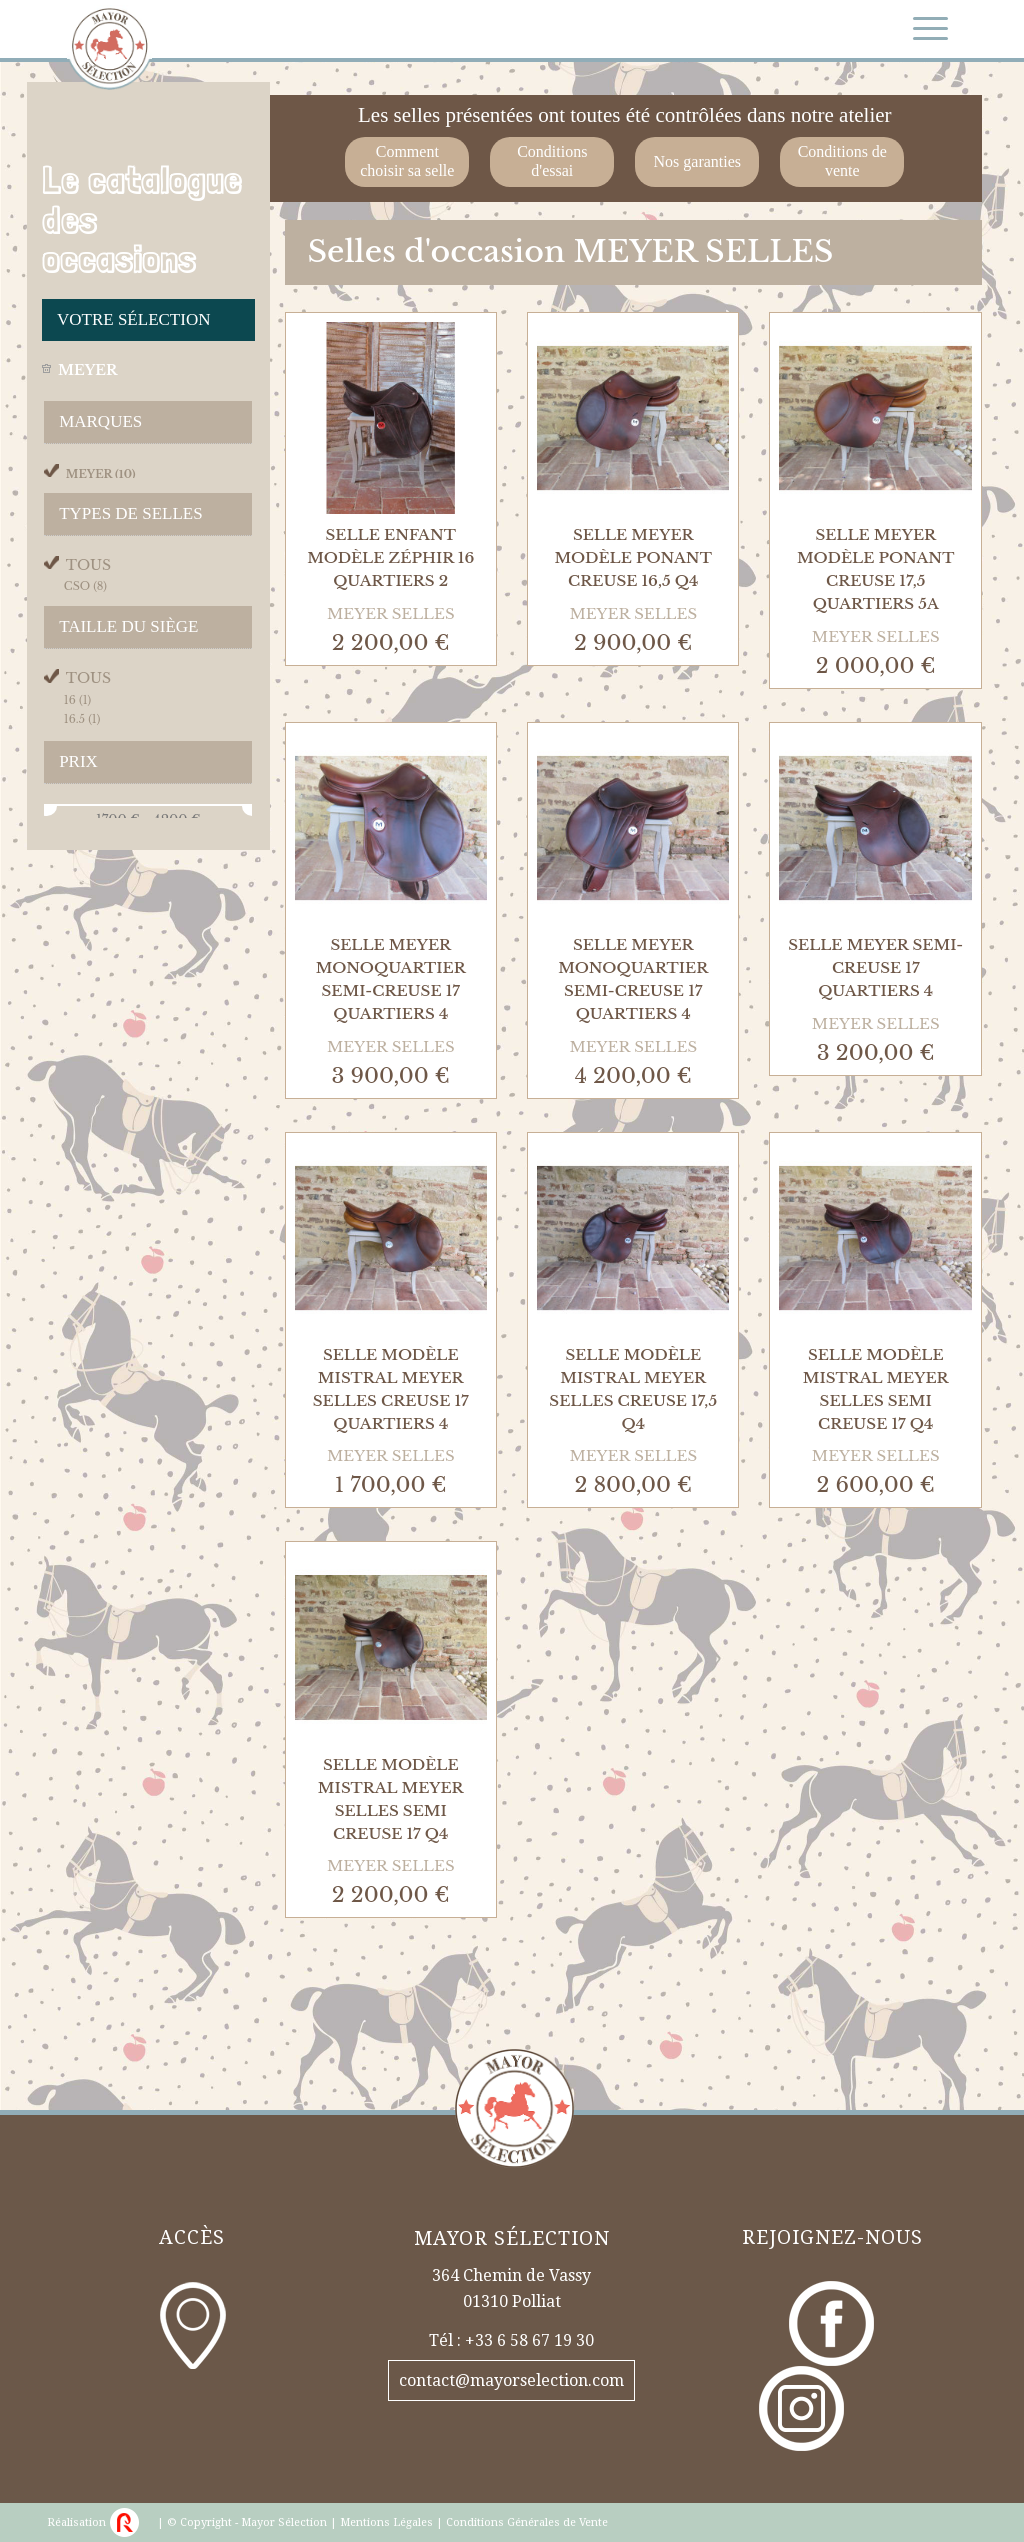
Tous (88, 580)
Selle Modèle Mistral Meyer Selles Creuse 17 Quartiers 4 (391, 1389)
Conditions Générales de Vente (527, 2522)
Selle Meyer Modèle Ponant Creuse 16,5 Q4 (633, 557)
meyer (87, 370)
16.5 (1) (82, 767)
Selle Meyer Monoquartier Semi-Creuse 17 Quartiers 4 (391, 979)
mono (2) (94, 621)
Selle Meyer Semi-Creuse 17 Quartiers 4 (875, 967)
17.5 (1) (81, 806)
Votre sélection (133, 319)
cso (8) (85, 601)
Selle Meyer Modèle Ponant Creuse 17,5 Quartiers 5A (875, 569)
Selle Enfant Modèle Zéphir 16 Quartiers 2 (390, 557)
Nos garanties (698, 161)
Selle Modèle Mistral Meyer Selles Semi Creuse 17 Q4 (876, 1389)
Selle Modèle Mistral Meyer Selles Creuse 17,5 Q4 (633, 1389)
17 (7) (77, 786)
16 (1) (77, 747)
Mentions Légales (386, 2522)
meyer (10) (101, 474)
